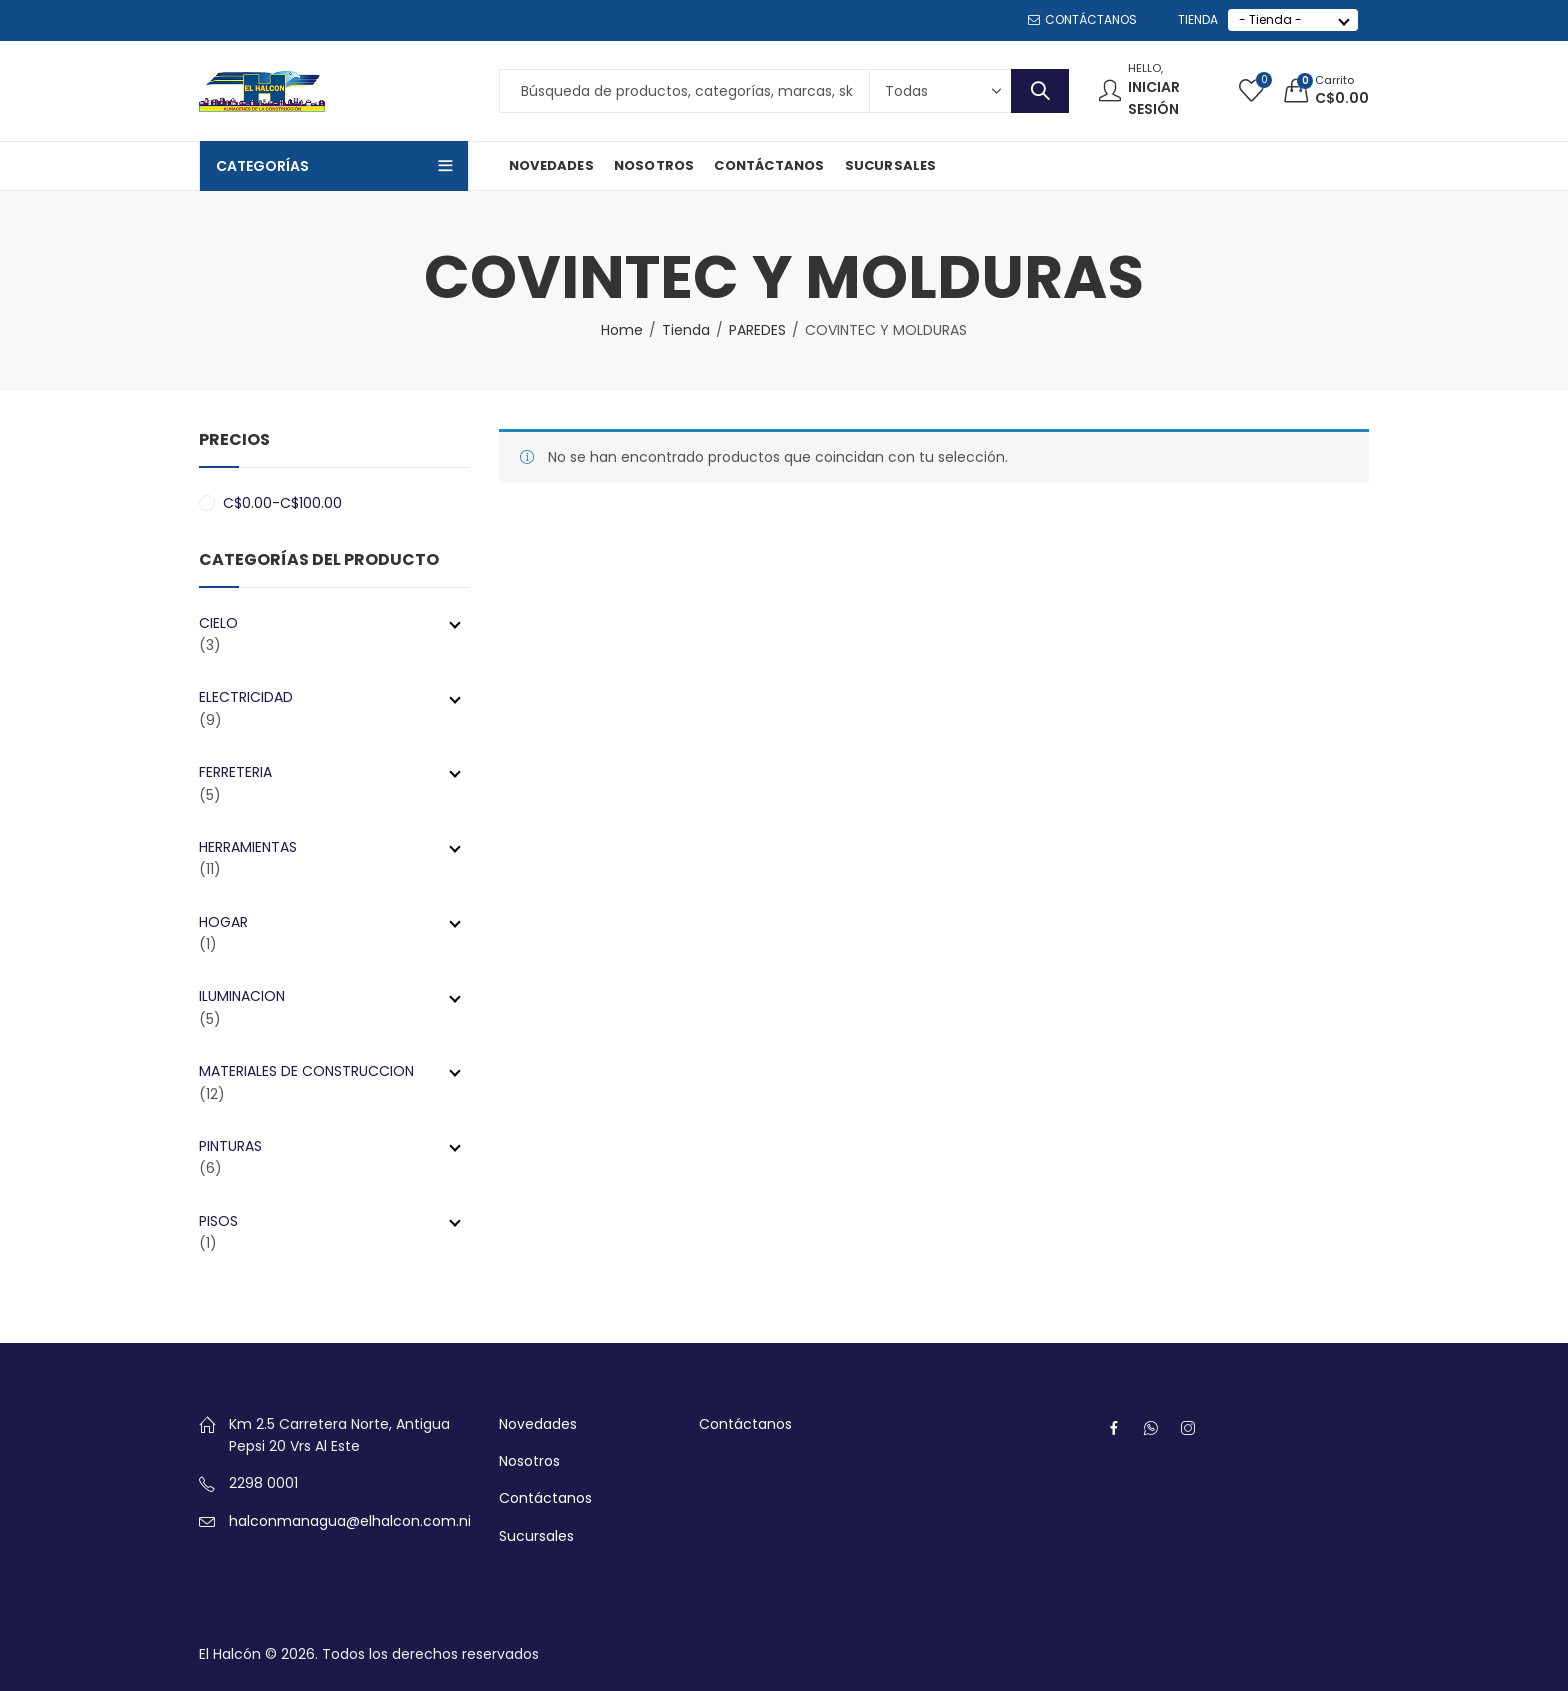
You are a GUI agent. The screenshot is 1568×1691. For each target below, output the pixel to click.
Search (1040, 91)
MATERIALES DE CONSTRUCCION (330, 1071)
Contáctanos (545, 1498)
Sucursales (536, 1536)
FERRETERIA (330, 772)
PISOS (330, 1221)
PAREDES (757, 330)
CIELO (330, 623)
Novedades (538, 1424)
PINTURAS (330, 1146)
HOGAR (330, 922)
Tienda (686, 330)
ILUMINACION (330, 996)
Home (622, 330)
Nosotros (529, 1461)
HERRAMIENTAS (330, 847)
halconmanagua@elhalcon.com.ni (350, 1521)
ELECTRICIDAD (330, 697)
